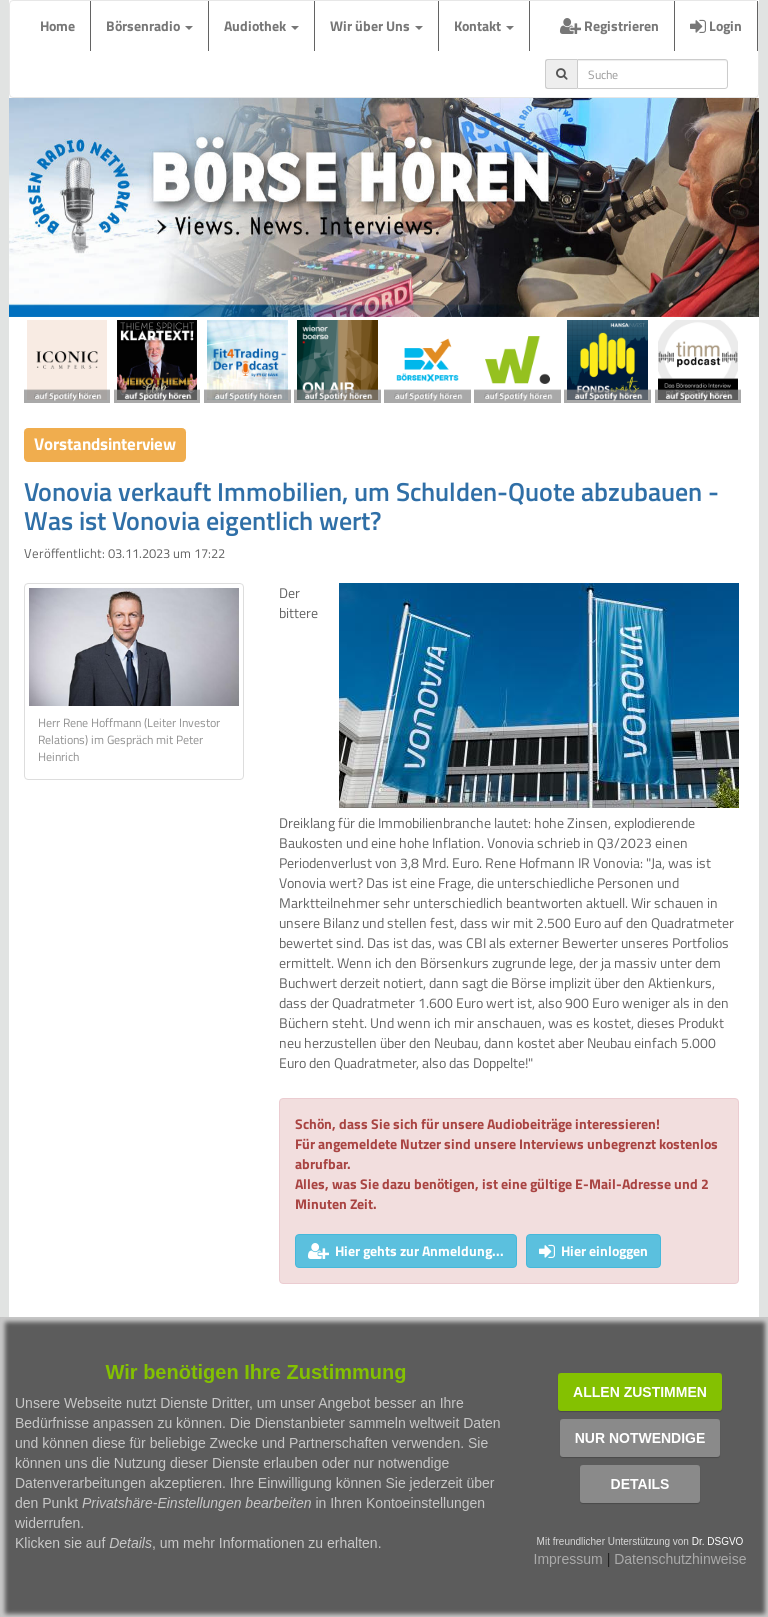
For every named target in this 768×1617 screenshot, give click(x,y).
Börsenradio (149, 25)
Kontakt (484, 25)
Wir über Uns (376, 25)
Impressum (568, 1559)
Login (716, 25)
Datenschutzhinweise (680, 1559)
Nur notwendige (640, 1438)
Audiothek (261, 25)
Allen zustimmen (640, 1392)
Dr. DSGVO (718, 1541)
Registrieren (609, 25)
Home (57, 25)
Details (640, 1484)
